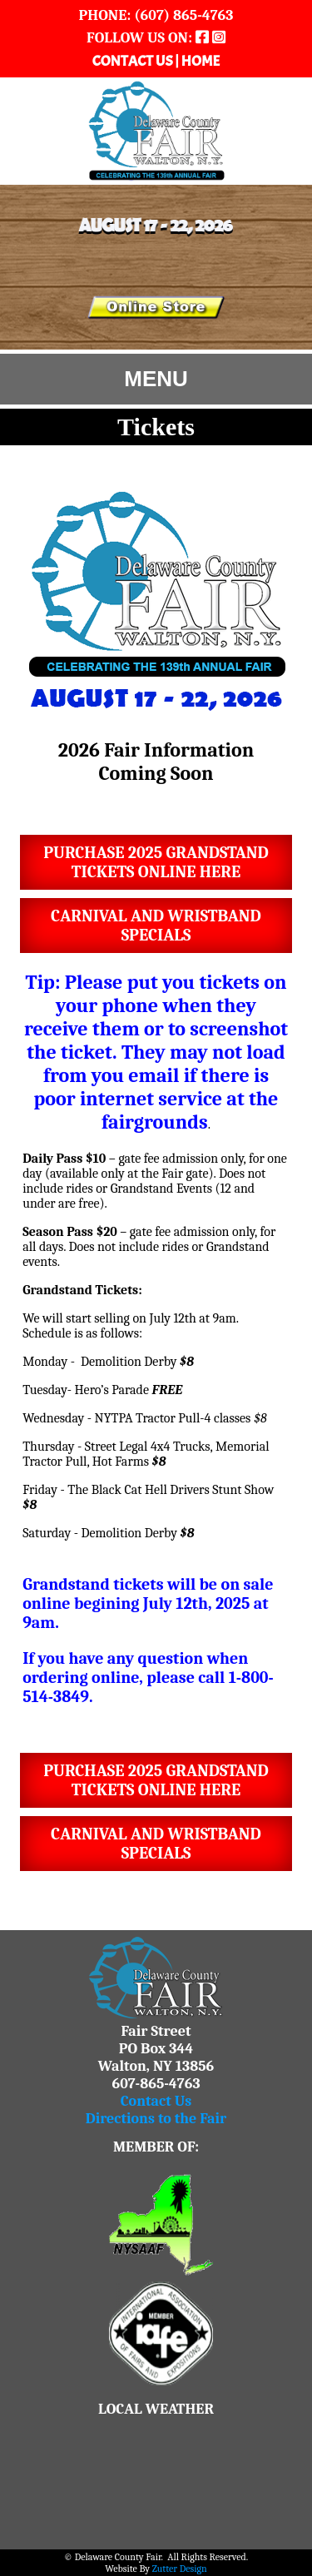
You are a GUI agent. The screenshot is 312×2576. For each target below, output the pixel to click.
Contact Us (156, 2101)
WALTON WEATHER (156, 2480)
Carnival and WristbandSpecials (156, 925)
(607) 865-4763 (182, 15)
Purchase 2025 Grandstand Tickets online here (156, 862)
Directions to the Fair (156, 2118)
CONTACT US (134, 61)
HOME (200, 61)
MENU (156, 378)
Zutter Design (179, 2568)
